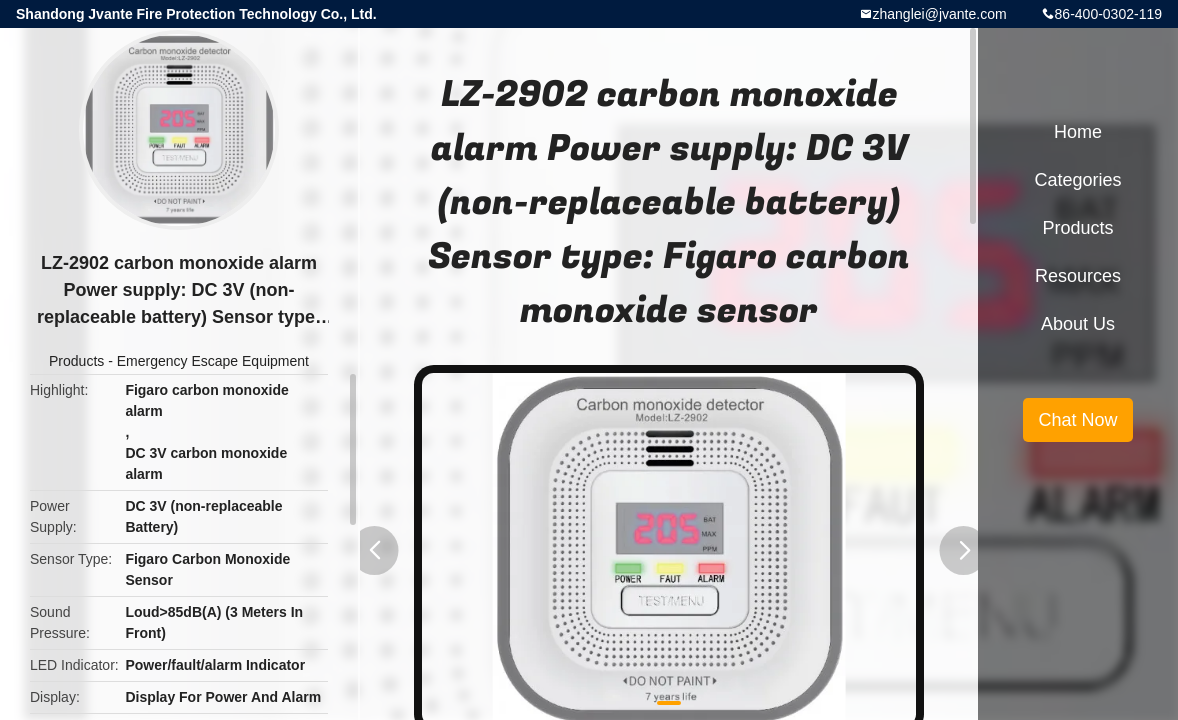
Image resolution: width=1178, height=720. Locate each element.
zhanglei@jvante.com (940, 14)
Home (1078, 132)
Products (76, 361)
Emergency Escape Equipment (213, 361)
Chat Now (1077, 420)
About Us (1078, 324)
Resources (1078, 276)
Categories (1077, 180)
